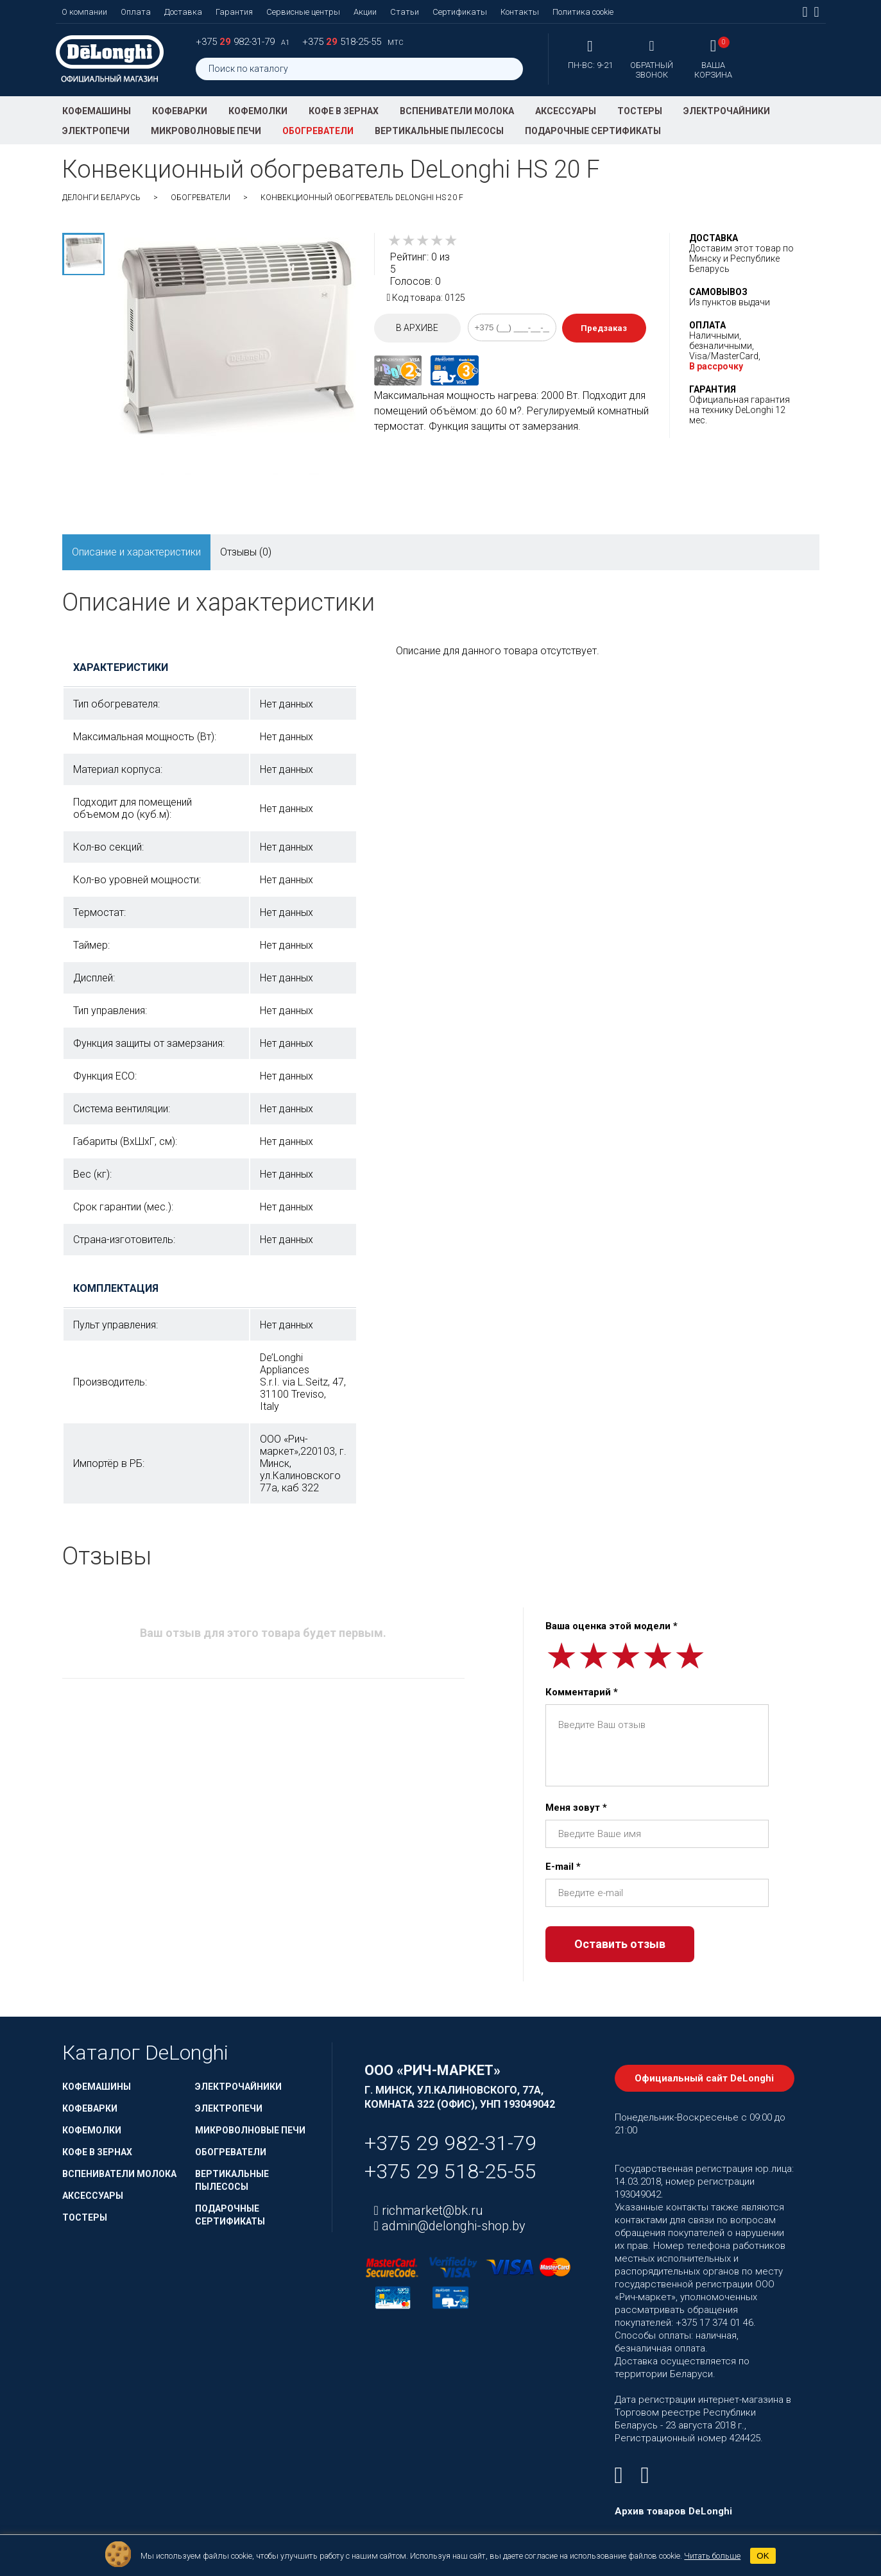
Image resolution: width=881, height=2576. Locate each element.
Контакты (519, 12)
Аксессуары (565, 111)
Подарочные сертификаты (593, 131)
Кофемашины (96, 111)
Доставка (183, 12)
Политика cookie (582, 12)
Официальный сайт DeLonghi (704, 2078)
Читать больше (712, 2556)
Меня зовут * (576, 1807)
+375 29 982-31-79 (450, 2143)
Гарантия (234, 12)
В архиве (417, 328)
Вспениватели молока (457, 111)
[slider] (423, 240)
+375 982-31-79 (236, 41)
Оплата (136, 12)
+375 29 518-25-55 (450, 2171)
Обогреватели (318, 131)
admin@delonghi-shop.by (452, 2225)
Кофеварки (179, 111)
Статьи (404, 12)
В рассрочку (716, 366)
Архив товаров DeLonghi (673, 2511)
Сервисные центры (303, 12)
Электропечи (96, 131)
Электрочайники (726, 111)
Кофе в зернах (344, 111)
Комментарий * (581, 1692)
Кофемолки (257, 111)
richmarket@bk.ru (431, 2210)
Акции (365, 12)
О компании (84, 12)
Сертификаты (459, 12)
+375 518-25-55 (343, 41)
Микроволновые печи (206, 131)
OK (763, 2556)
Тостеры (639, 111)
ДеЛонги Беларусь (101, 197)
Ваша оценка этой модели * (611, 1626)
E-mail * (563, 1866)
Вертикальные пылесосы (439, 131)
